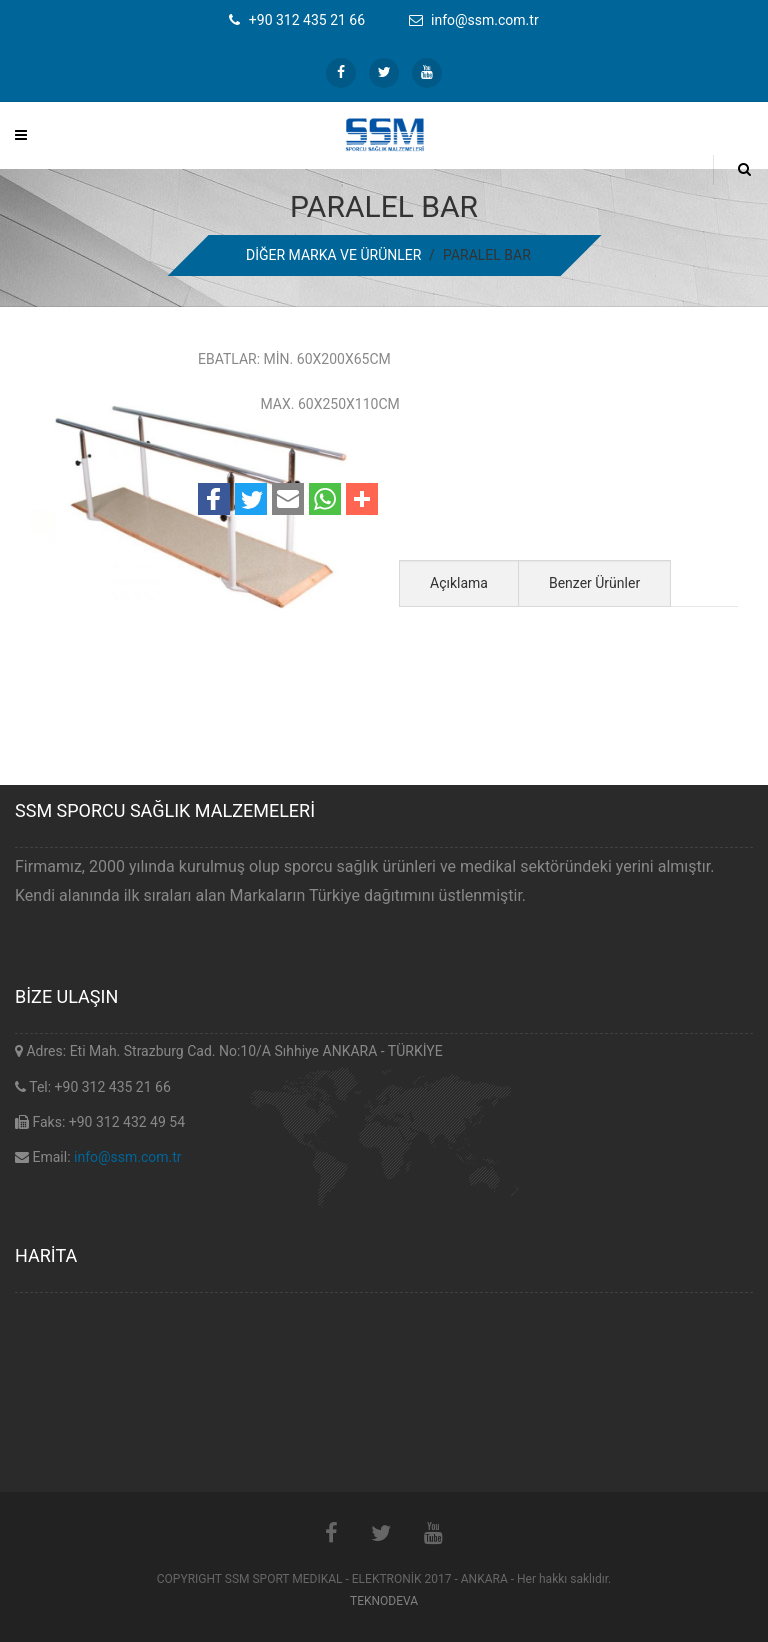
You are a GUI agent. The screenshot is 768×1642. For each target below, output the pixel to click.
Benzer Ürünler (594, 583)
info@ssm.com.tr (128, 1157)
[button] (214, 499)
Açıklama (459, 583)
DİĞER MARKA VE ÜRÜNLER (333, 255)
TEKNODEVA (384, 1601)
